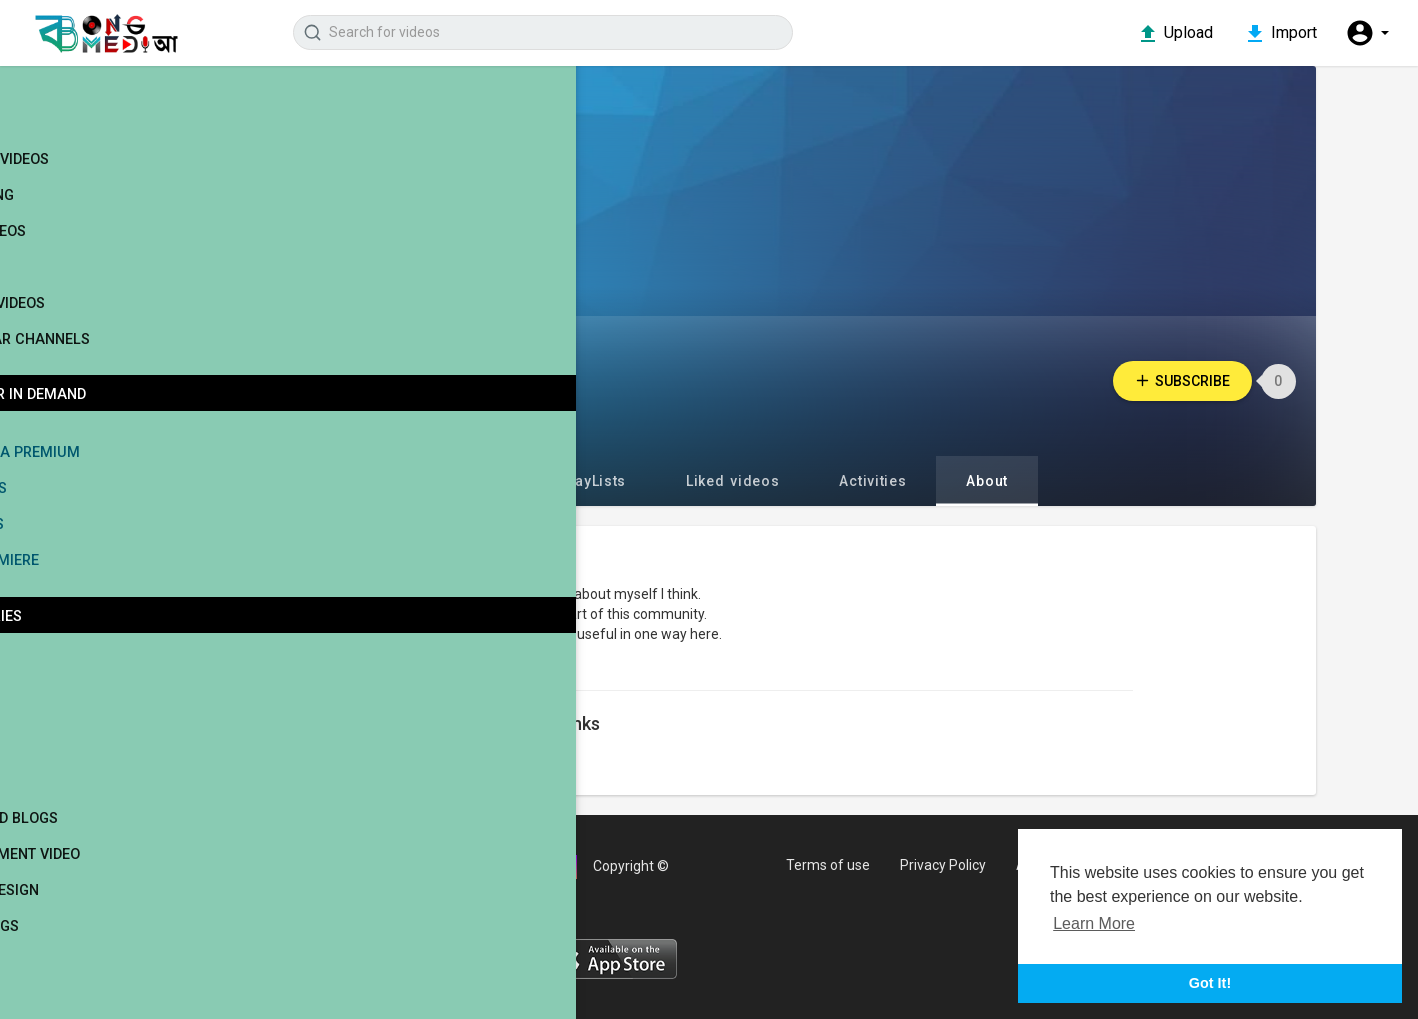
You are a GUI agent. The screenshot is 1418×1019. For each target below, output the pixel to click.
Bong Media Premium (114, 475)
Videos (501, 481)
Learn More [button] (1094, 923)
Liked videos (759, 481)
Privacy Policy (959, 865)
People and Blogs (104, 841)
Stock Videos (99, 326)
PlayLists (619, 481)
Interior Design (96, 913)
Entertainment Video (117, 877)
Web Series (78, 547)
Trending (84, 218)
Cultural (71, 985)
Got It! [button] (1210, 983)
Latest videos (101, 182)
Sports (65, 769)
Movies (75, 290)
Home (69, 124)
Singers (67, 733)
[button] (1366, 34)
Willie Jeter (504, 380)
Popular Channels (119, 362)
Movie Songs (85, 949)
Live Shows (79, 511)
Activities (899, 481)
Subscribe (1205, 380)
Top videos (90, 254)
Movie (59, 697)
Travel (63, 805)
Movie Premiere (95, 583)
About (1014, 481)
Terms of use (841, 865)
